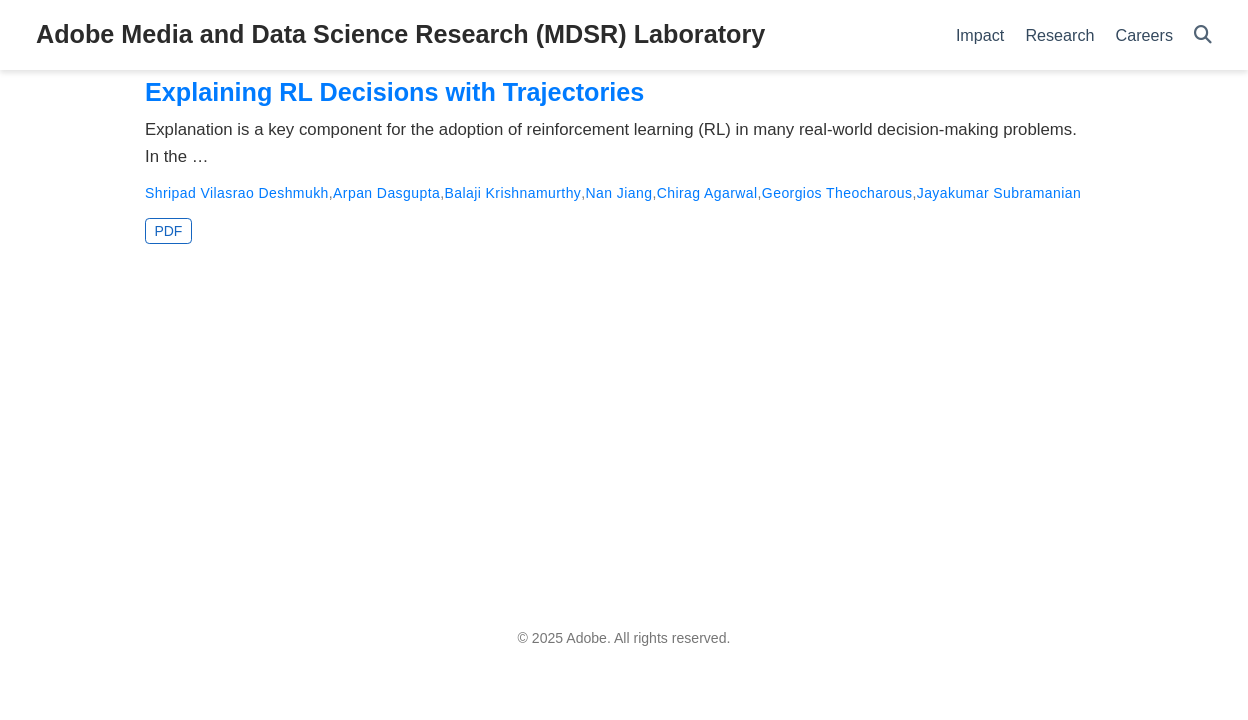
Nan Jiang (619, 193)
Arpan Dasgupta (386, 193)
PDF (168, 231)
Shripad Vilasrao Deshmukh (237, 193)
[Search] (1203, 35)
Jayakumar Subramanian (999, 193)
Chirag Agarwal (707, 193)
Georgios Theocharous (837, 193)
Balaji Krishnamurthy (512, 193)
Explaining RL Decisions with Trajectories (394, 92)
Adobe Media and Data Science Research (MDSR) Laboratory (400, 34)
